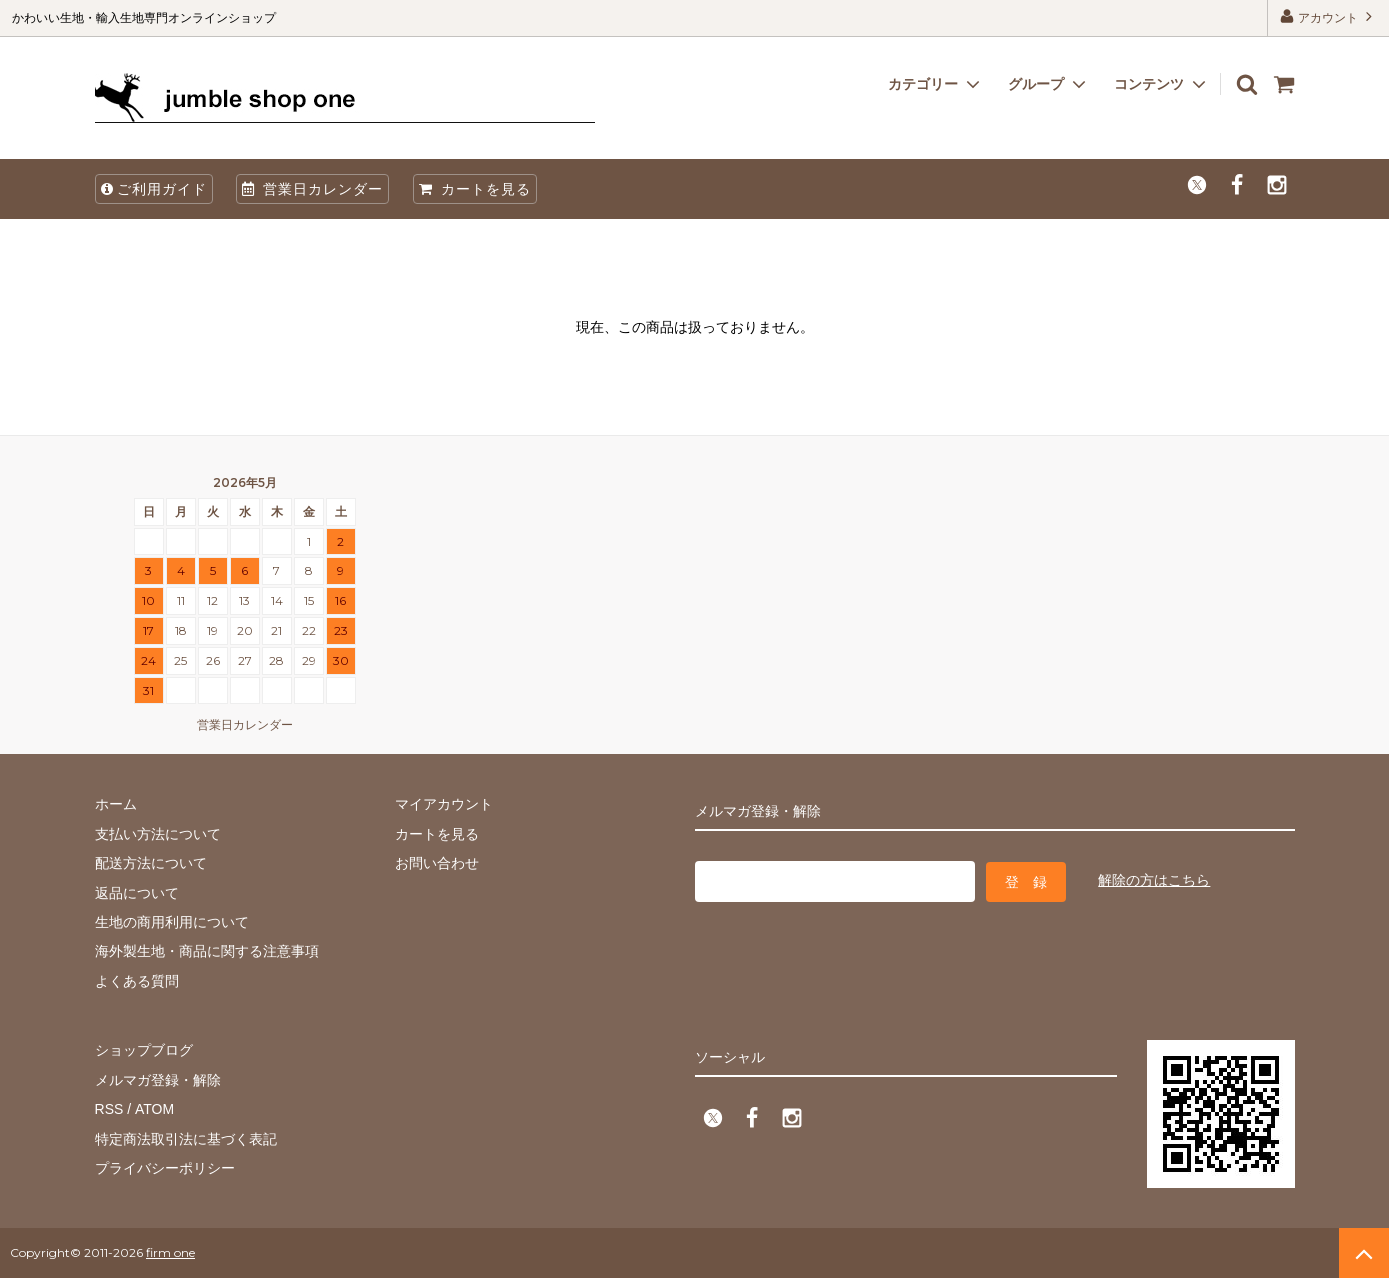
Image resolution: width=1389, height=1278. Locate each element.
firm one (170, 1252)
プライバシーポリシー (165, 1168)
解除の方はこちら (1154, 880)
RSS (109, 1109)
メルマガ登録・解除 (158, 1080)
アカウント (1328, 16)
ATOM (153, 1109)
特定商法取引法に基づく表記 (186, 1138)
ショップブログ (144, 1050)
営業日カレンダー (312, 189)
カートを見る (475, 189)
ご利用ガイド (154, 189)
